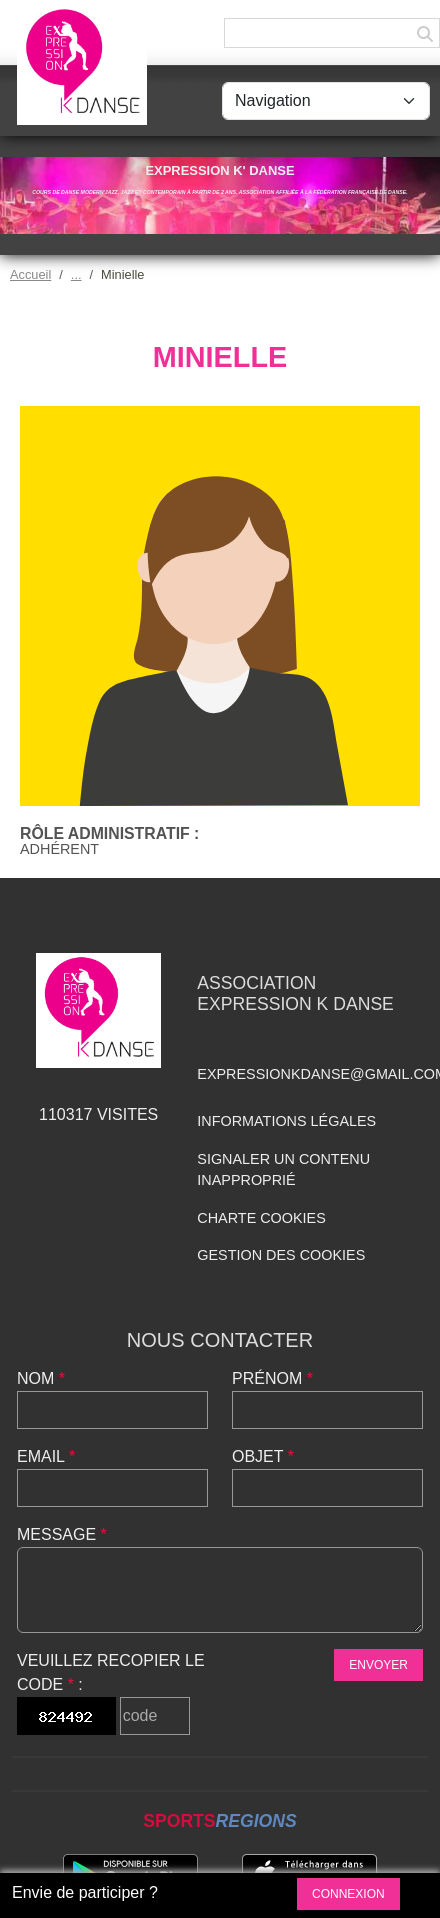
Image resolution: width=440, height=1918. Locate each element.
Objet (263, 1456)
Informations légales (286, 1121)
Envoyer (378, 1665)
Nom (41, 1378)
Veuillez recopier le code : (111, 1672)
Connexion (348, 1894)
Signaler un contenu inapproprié (283, 1170)
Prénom (272, 1378)
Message (62, 1534)
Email (46, 1456)
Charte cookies (261, 1218)
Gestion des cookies (281, 1255)
